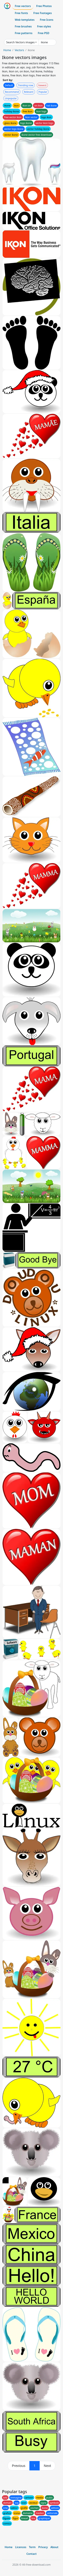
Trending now (25, 85)
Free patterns (23, 33)
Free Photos (44, 6)
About (54, 2547)
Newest (42, 85)
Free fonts (21, 13)
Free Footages (42, 13)
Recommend (12, 91)
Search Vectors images (20, 42)
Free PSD (43, 33)
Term (32, 2547)
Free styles (44, 26)
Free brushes (23, 26)
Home (7, 50)
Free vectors (23, 6)
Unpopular (11, 98)
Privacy (43, 2547)
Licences (20, 2547)
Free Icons (46, 20)
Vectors (19, 50)
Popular (42, 91)
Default (9, 85)
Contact (31, 2554)
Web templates (24, 20)
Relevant (28, 91)
